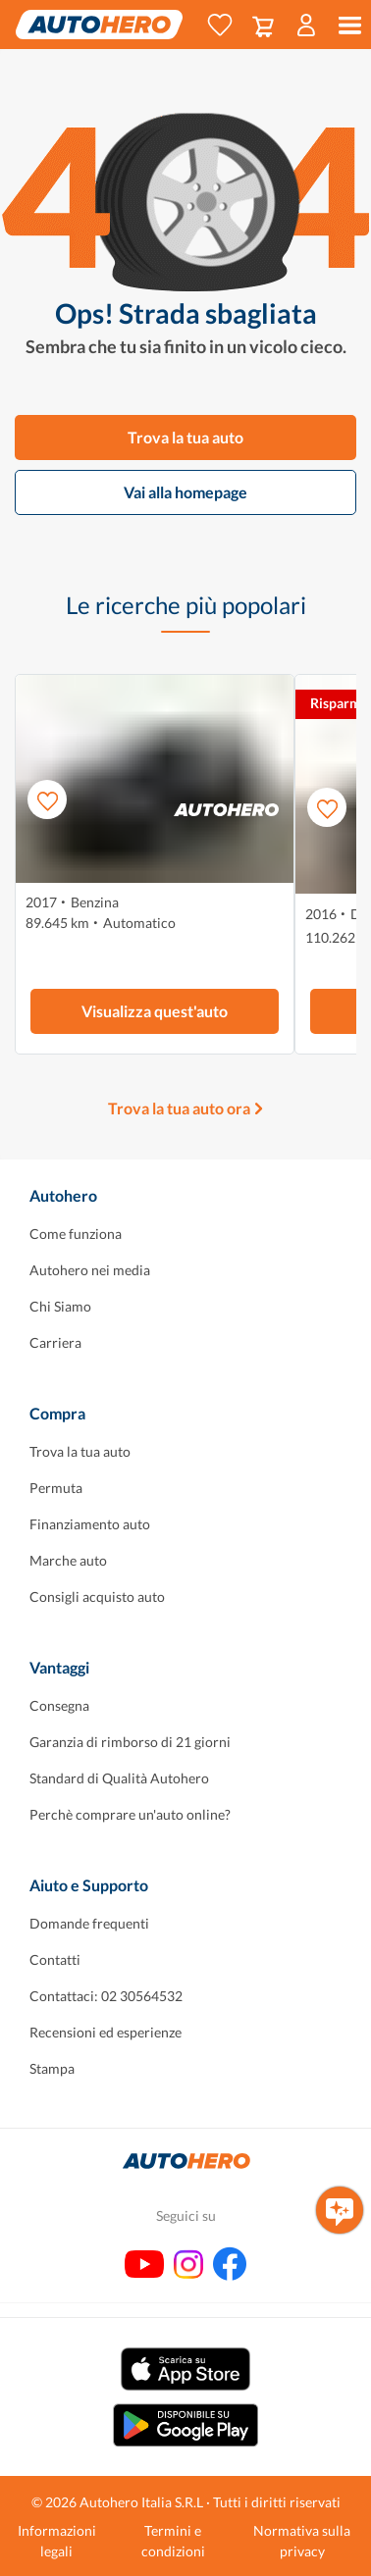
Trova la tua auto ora (179, 1108)
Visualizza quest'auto (154, 1011)
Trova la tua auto (185, 437)
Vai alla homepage (185, 492)
